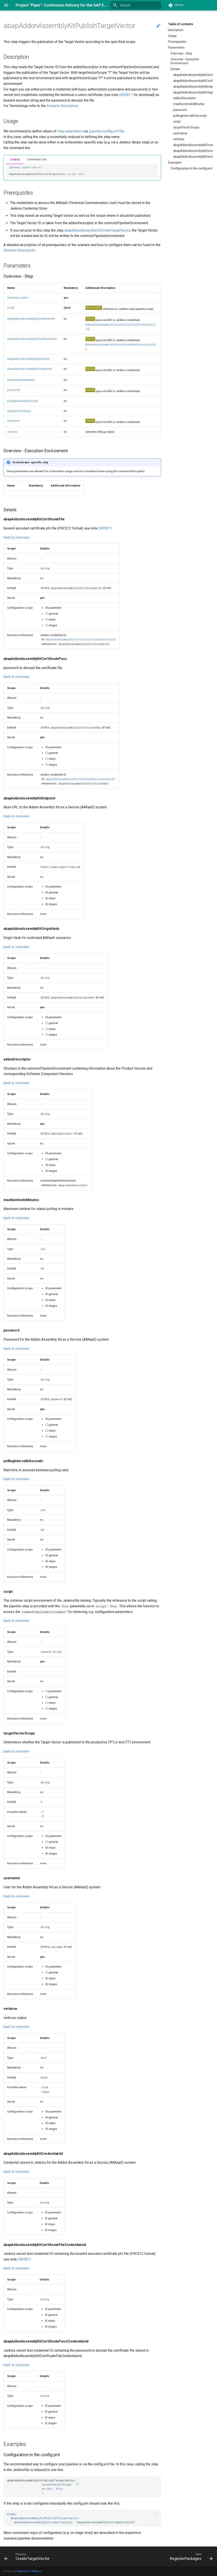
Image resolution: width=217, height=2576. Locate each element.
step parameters (70, 131)
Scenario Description (62, 106)
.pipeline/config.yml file (106, 131)
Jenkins (15, 159)
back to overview (16, 537)
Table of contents (180, 24)
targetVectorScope (186, 127)
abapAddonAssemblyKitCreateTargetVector (97, 230)
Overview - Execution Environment (185, 61)
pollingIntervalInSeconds (190, 115)
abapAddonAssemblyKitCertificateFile (193, 75)
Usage (172, 36)
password (180, 110)
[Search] (135, 5)
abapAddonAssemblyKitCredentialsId (193, 145)
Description (175, 30)
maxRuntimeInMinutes (188, 104)
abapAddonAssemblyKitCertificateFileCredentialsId (193, 151)
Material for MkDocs (29, 2571)
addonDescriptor (184, 98)
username (180, 133)
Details (175, 69)
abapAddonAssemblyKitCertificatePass (193, 80)
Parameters (176, 47)
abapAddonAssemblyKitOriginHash (193, 92)
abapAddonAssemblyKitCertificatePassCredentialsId (193, 156)
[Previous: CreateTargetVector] (28, 2556)
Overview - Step (181, 53)
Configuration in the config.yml (191, 168)
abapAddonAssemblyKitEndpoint (193, 86)
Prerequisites (177, 41)
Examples (174, 162)
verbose (178, 139)
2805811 (126, 95)
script (177, 121)
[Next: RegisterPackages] (190, 2556)
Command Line (37, 159)
